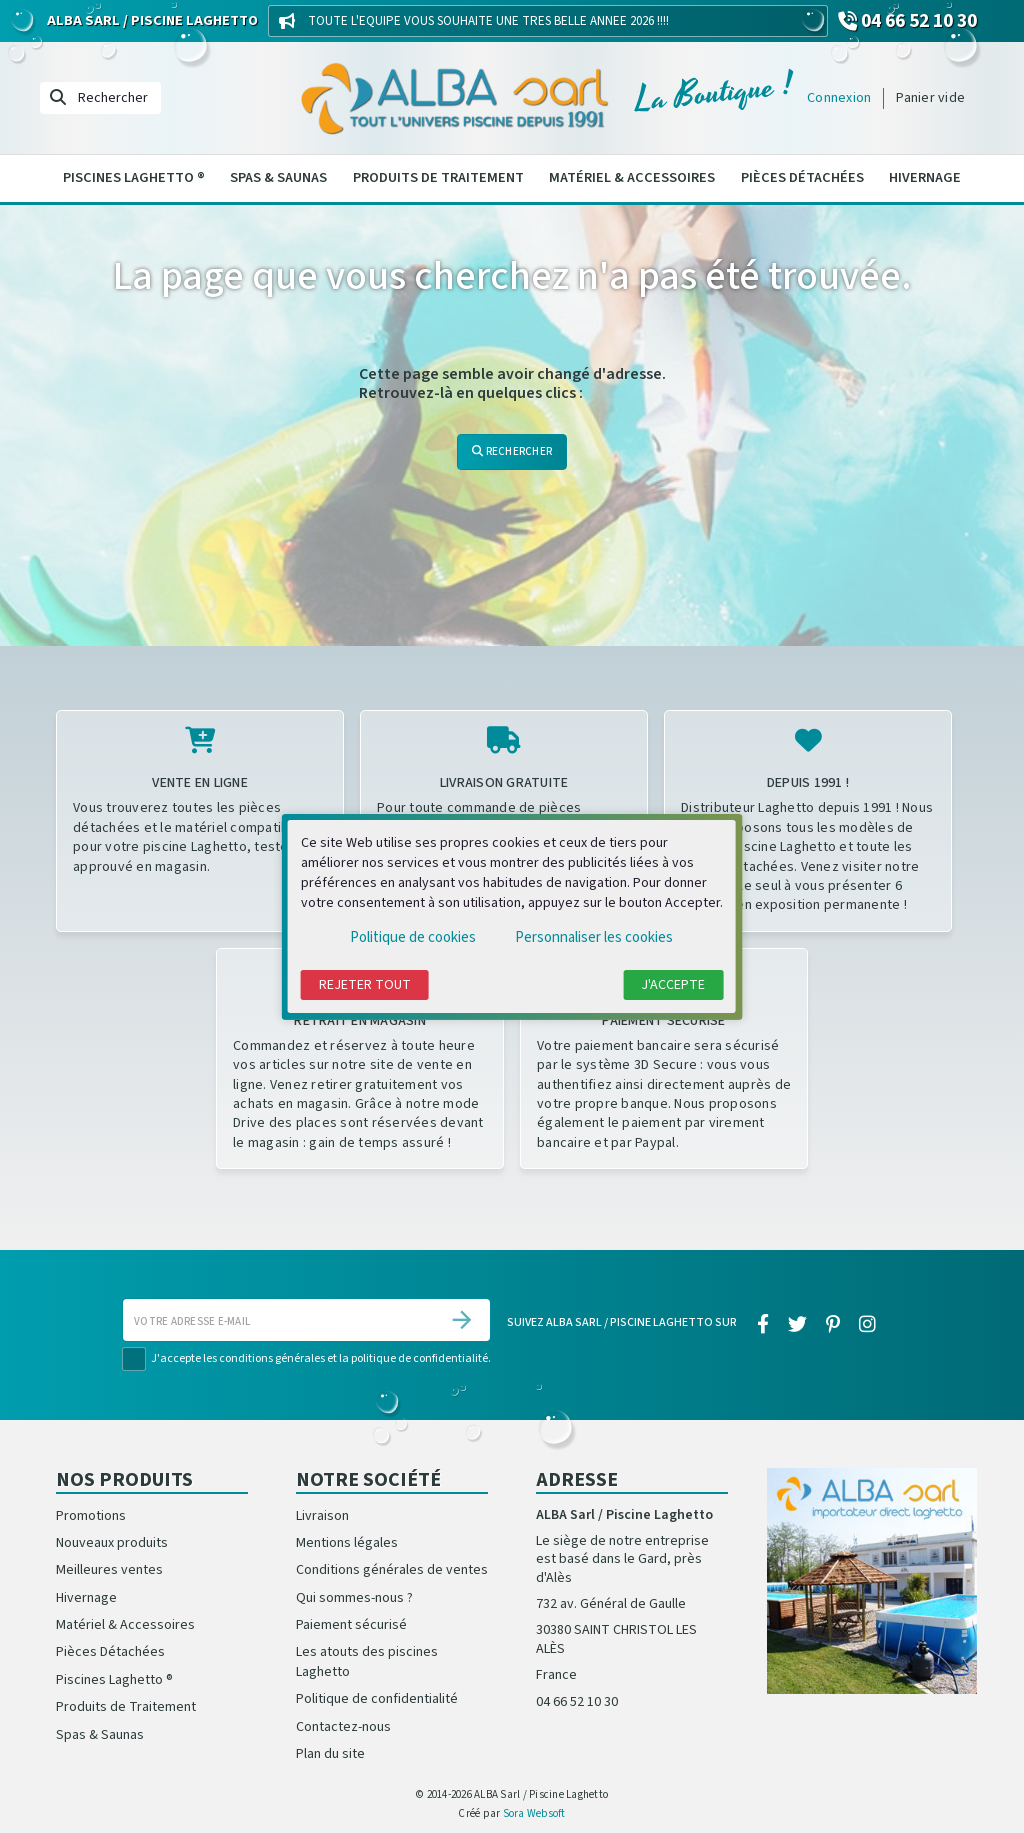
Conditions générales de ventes (392, 1570)
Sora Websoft (534, 1813)
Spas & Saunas (278, 177)
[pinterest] (833, 1326)
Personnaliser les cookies (594, 937)
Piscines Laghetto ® (134, 177)
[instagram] (868, 1326)
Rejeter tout (365, 985)
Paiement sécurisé (351, 1625)
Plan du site (330, 1754)
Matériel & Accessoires (632, 177)
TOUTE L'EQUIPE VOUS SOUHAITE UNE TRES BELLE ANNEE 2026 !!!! (488, 21)
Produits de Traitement (438, 177)
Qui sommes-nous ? (354, 1598)
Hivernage (925, 177)
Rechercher (512, 451)
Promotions (91, 1516)
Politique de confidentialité (377, 1699)
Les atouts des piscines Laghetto (367, 1661)
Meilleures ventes (109, 1570)
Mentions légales (347, 1543)
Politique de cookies (413, 937)
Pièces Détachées (802, 177)
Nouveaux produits (112, 1543)
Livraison (322, 1516)
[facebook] (762, 1326)
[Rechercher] (100, 98)
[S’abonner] (462, 1320)
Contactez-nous (343, 1727)
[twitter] (797, 1326)
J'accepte (673, 985)
